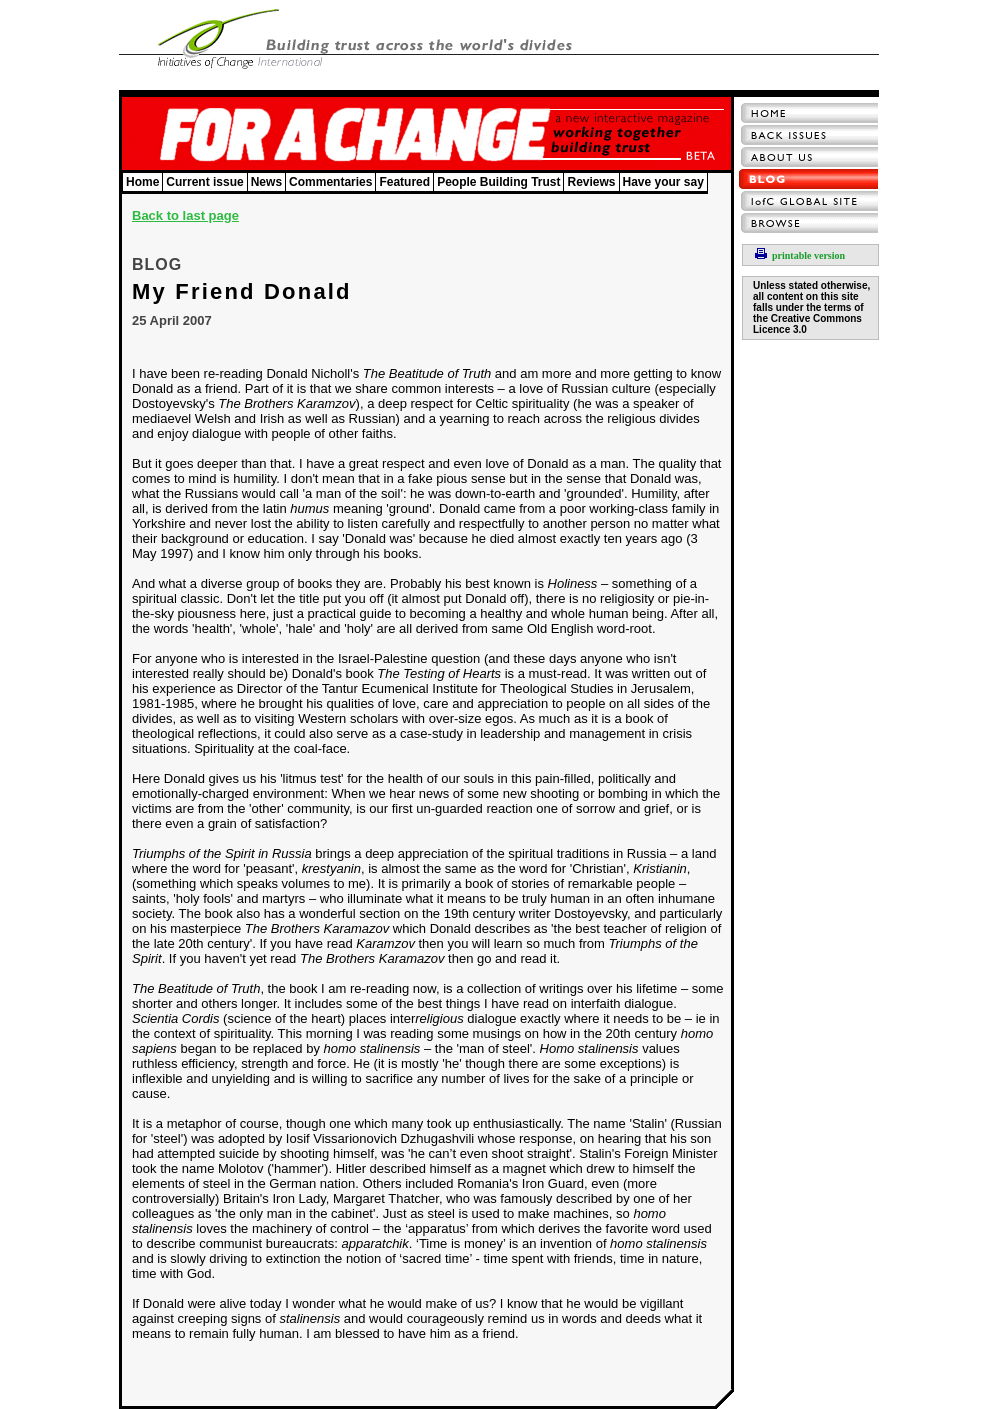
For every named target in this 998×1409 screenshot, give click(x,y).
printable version (800, 255)
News (266, 182)
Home (142, 182)
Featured (404, 182)
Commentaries (330, 182)
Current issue (204, 182)
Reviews (591, 182)
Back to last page (185, 215)
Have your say (663, 182)
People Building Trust (498, 182)
